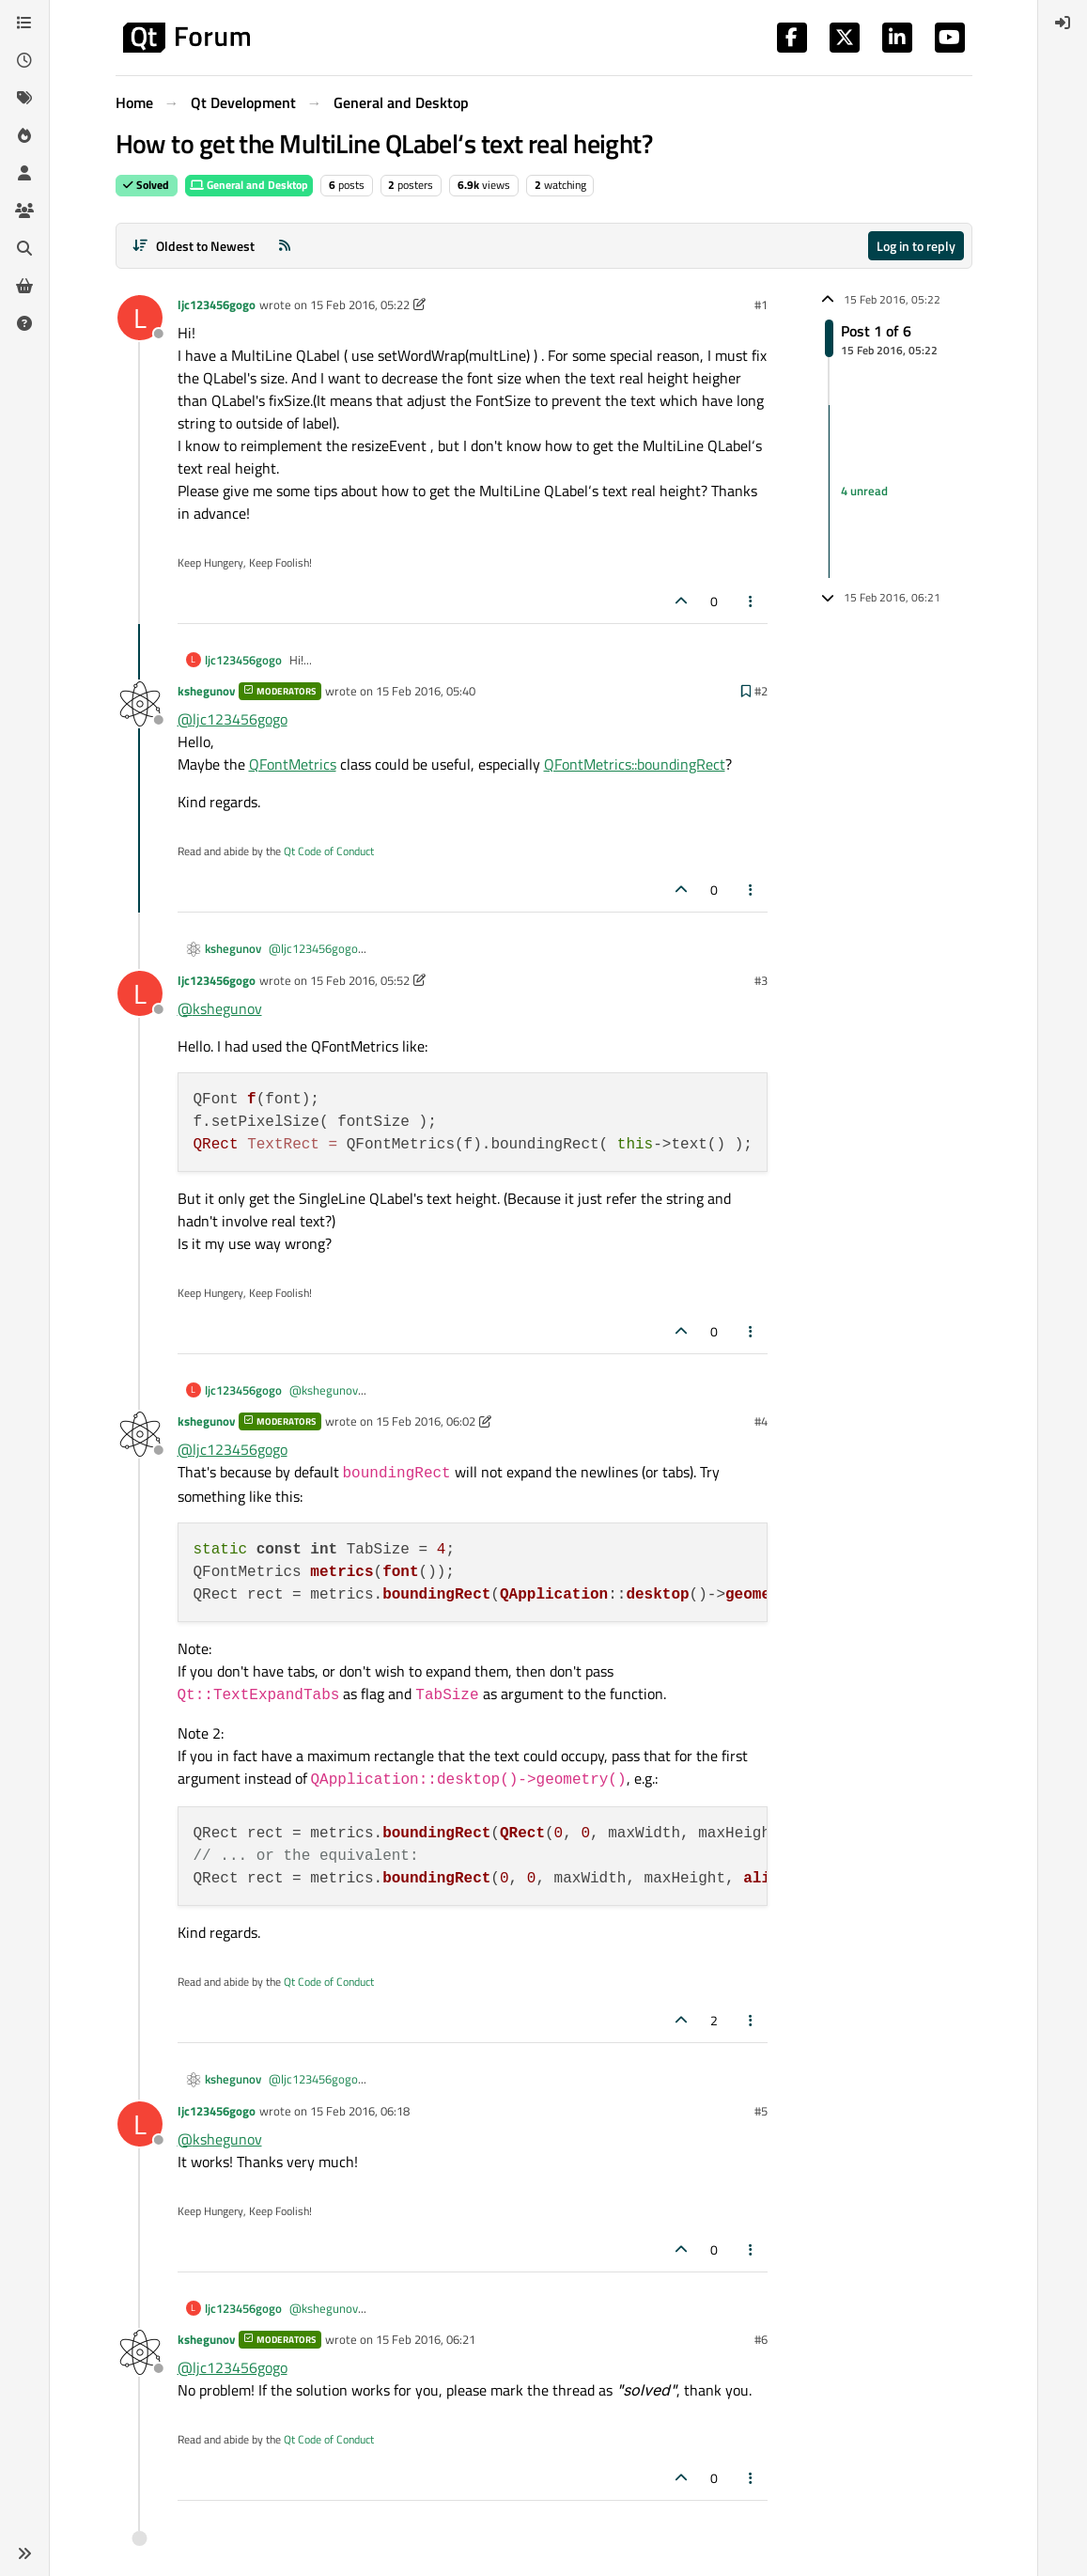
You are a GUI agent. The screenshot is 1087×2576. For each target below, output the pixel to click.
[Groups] (24, 210)
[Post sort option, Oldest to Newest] (194, 245)
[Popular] (24, 135)
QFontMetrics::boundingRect (634, 764)
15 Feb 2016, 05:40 (425, 690)
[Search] (24, 248)
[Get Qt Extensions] (24, 286)
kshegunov (206, 690)
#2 (761, 690)
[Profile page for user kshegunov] (140, 703)
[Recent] (24, 60)
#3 (761, 980)
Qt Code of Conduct (329, 851)
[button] (24, 2553)
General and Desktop (249, 185)
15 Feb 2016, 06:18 (360, 2110)
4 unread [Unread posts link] (864, 490)
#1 (761, 304)
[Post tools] (751, 601)
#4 (761, 1421)
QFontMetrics (292, 764)
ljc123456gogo (217, 304)
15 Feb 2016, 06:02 (425, 1421)
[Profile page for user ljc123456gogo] (140, 317)
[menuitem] (1062, 23)
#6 (761, 2339)
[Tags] (24, 98)
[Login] (1062, 23)
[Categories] (24, 23)
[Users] (24, 173)
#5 (761, 2110)
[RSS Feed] (285, 245)
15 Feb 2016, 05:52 (360, 980)
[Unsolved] (24, 323)
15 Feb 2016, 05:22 (360, 304)
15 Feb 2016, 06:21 (425, 2339)
